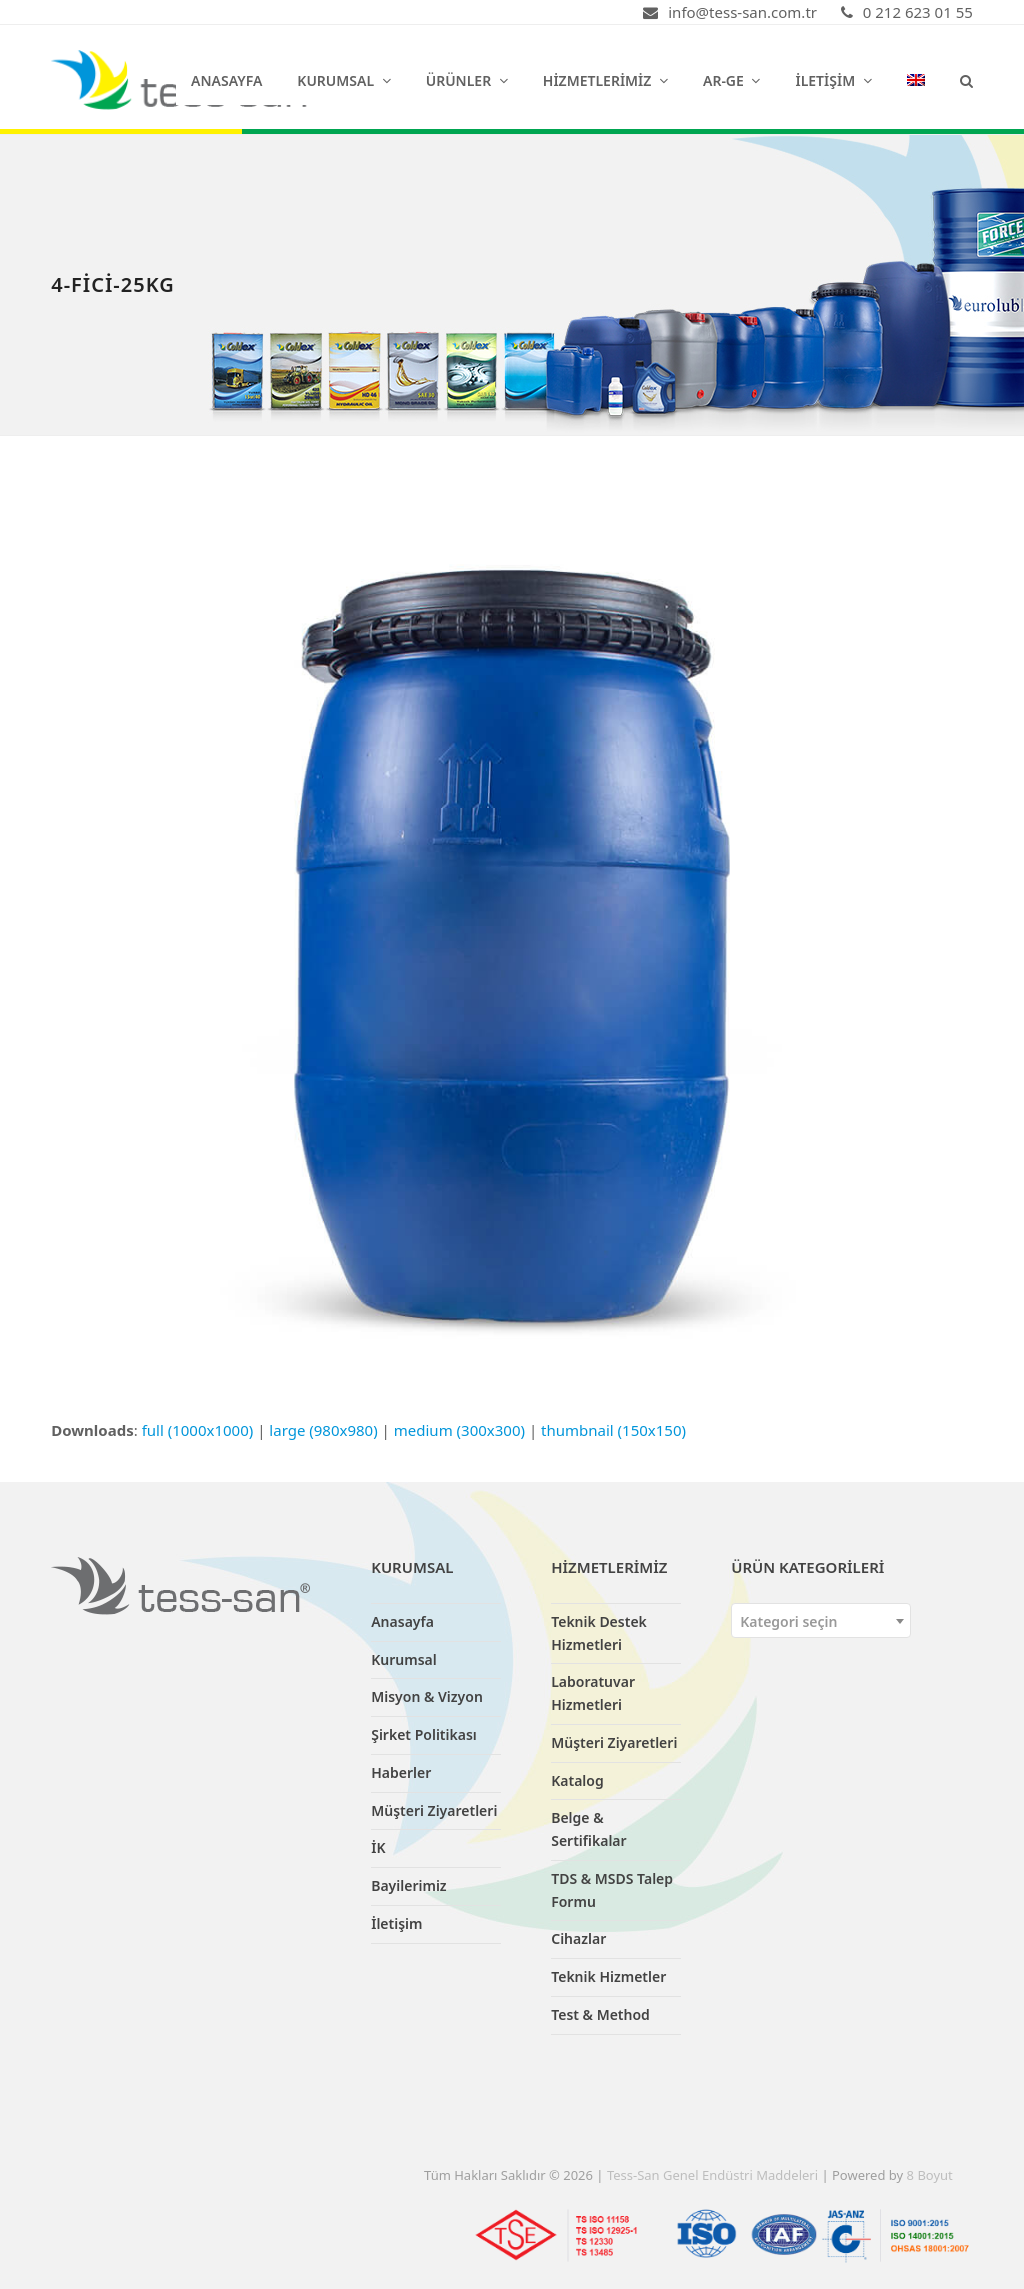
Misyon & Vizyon (427, 1696)
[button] (966, 80)
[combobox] (821, 1620)
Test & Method (600, 2014)
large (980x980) (323, 1430)
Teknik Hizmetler (608, 1976)
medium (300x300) (459, 1430)
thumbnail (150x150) (613, 1430)
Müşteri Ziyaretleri (434, 1810)
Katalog (577, 1780)
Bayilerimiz (408, 1885)
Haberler (401, 1772)
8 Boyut (930, 2175)
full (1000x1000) (198, 1430)
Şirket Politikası (424, 1734)
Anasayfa (402, 1621)
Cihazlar (578, 1938)
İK (378, 1847)
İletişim (396, 1923)
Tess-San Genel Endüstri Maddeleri (712, 2175)
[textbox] (821, 1621)
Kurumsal (404, 1659)
